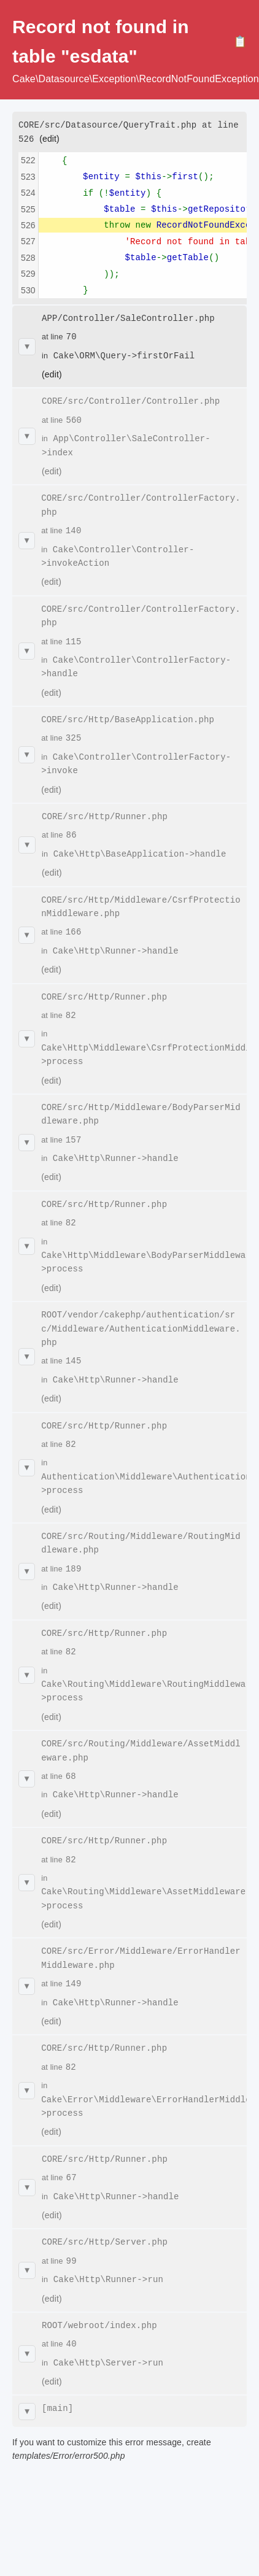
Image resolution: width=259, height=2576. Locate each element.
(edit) (49, 138)
